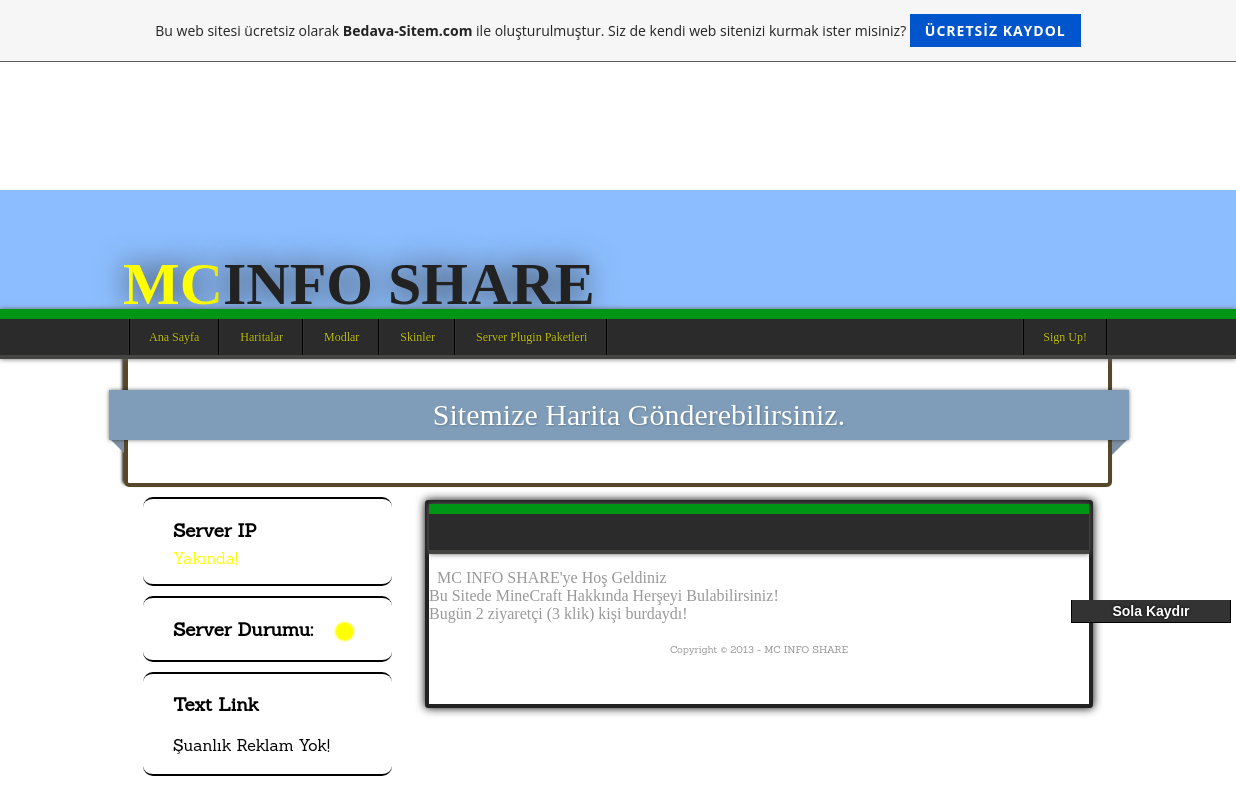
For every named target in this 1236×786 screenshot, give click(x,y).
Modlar (341, 337)
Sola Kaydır (1150, 611)
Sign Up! (1065, 337)
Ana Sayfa (174, 337)
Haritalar (261, 337)
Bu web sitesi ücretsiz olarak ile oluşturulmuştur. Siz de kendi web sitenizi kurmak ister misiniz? (617, 30)
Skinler (417, 337)
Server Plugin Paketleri (531, 337)
